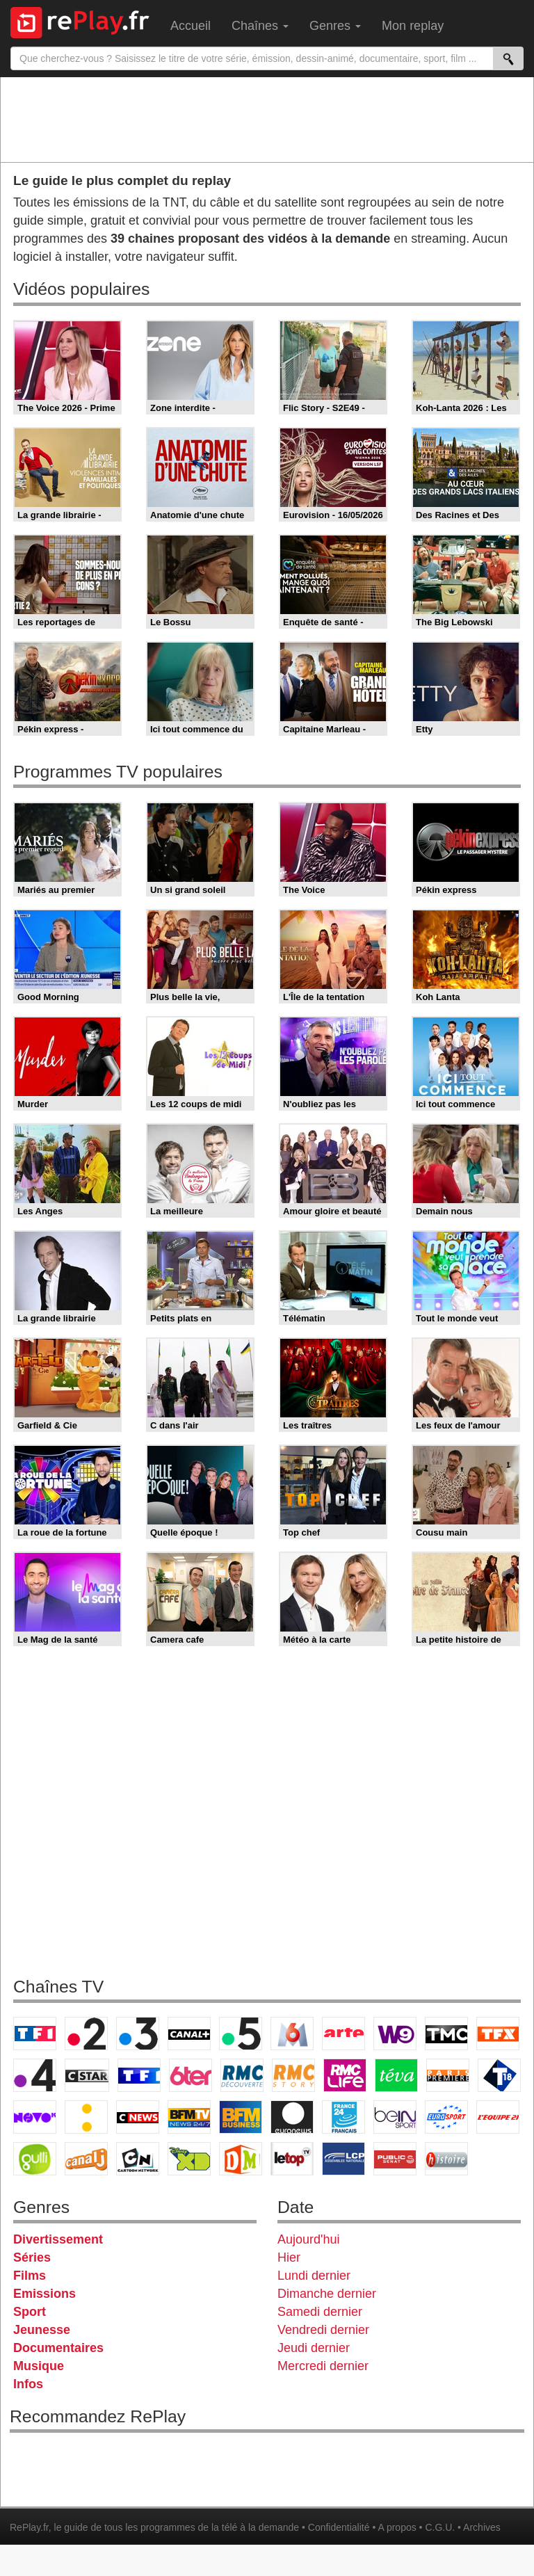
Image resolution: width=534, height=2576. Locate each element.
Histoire (446, 2158)
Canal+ (189, 2033)
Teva (396, 2075)
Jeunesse (41, 2330)
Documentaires (58, 2348)
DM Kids (240, 2158)
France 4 (34, 2075)
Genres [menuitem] (335, 26)
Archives (482, 2527)
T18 (499, 2075)
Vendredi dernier (323, 2330)
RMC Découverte (242, 2075)
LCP (343, 2158)
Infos (28, 2384)
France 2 (86, 2033)
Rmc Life (344, 2075)
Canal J (86, 2158)
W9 (394, 2033)
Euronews (292, 2117)
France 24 (343, 2117)
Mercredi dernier (323, 2366)
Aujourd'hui (308, 2239)
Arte (343, 2033)
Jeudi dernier (313, 2348)
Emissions (44, 2294)
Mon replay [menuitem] (413, 26)
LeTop (292, 2158)
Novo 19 (34, 2117)
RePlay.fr (29, 2527)
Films (29, 2276)
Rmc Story (293, 2075)
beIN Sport (394, 2117)
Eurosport (446, 2117)
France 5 (240, 2033)
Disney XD (189, 2158)
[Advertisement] (267, 119)
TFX (497, 2033)
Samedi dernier (319, 2312)
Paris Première (447, 2075)
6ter (190, 2075)
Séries (32, 2257)
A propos (397, 2527)
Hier (288, 2257)
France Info (86, 2117)
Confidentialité (339, 2527)
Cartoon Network (137, 2158)
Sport (29, 2312)
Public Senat (394, 2158)
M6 (292, 2033)
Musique (38, 2366)
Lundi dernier (313, 2276)
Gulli (34, 2158)
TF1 (34, 2033)
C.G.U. (440, 2527)
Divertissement (58, 2239)
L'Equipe (497, 2117)
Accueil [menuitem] (190, 26)
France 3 (137, 2033)
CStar (87, 2075)
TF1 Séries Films (139, 2075)
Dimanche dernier (326, 2294)
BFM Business (240, 2117)
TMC (446, 2033)
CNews (137, 2117)
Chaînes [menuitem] (260, 26)
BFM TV (189, 2117)
